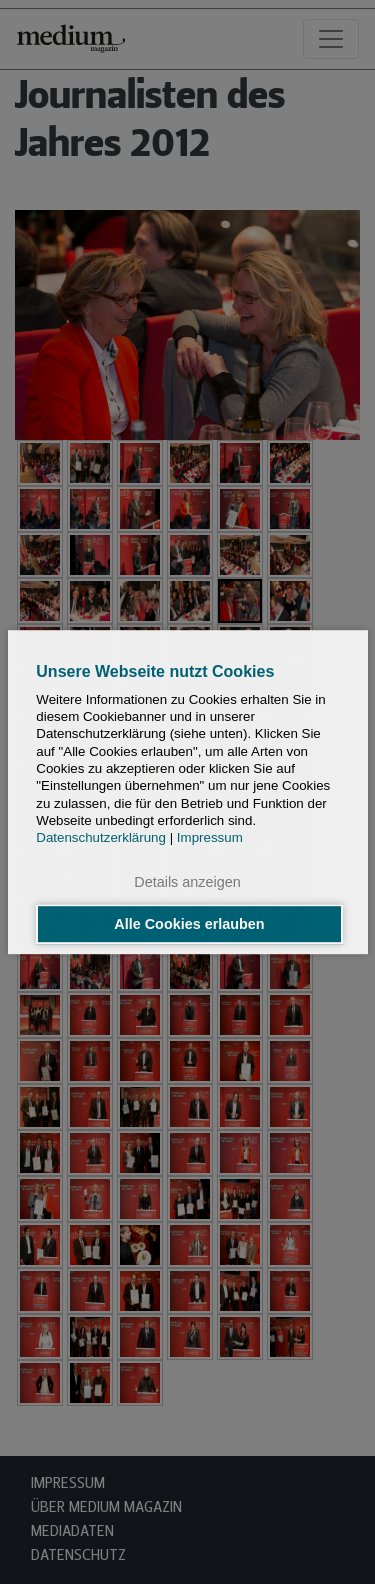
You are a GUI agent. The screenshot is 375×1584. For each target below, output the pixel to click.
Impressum (210, 837)
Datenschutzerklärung (101, 837)
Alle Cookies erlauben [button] (189, 924)
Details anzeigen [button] (187, 883)
